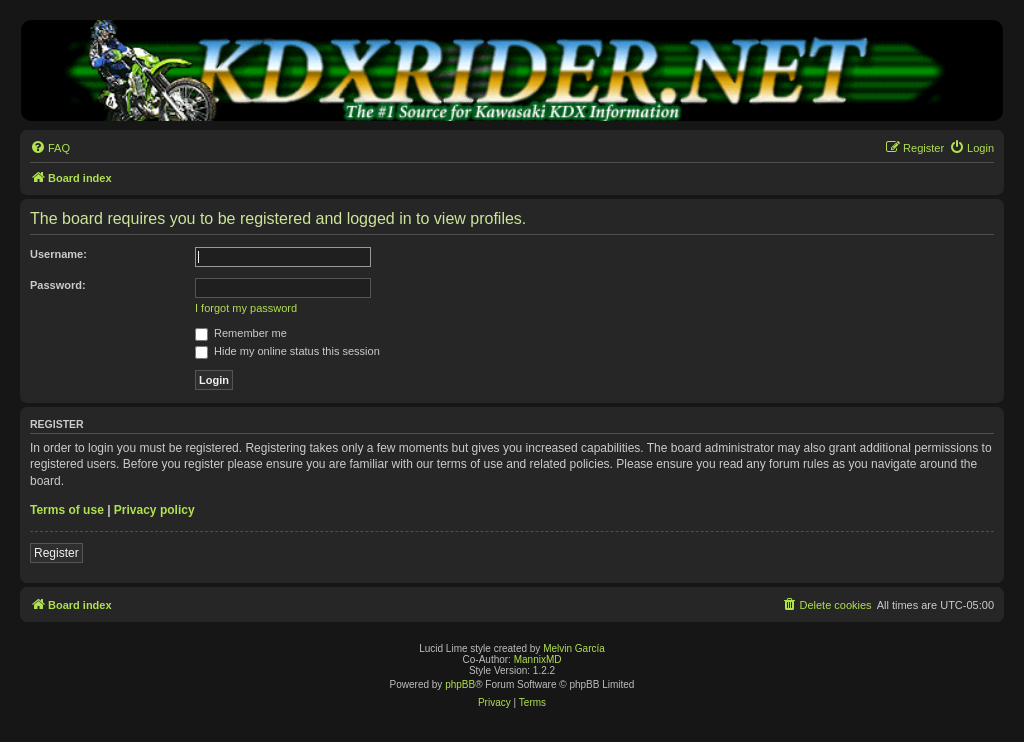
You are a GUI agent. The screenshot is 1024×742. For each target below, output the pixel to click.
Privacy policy (154, 510)
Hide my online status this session (287, 351)
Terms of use (67, 510)
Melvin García (574, 648)
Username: (58, 254)
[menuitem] (50, 148)
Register (56, 553)
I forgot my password (246, 308)
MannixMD (538, 659)
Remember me (241, 333)
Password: (58, 285)
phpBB (460, 684)
